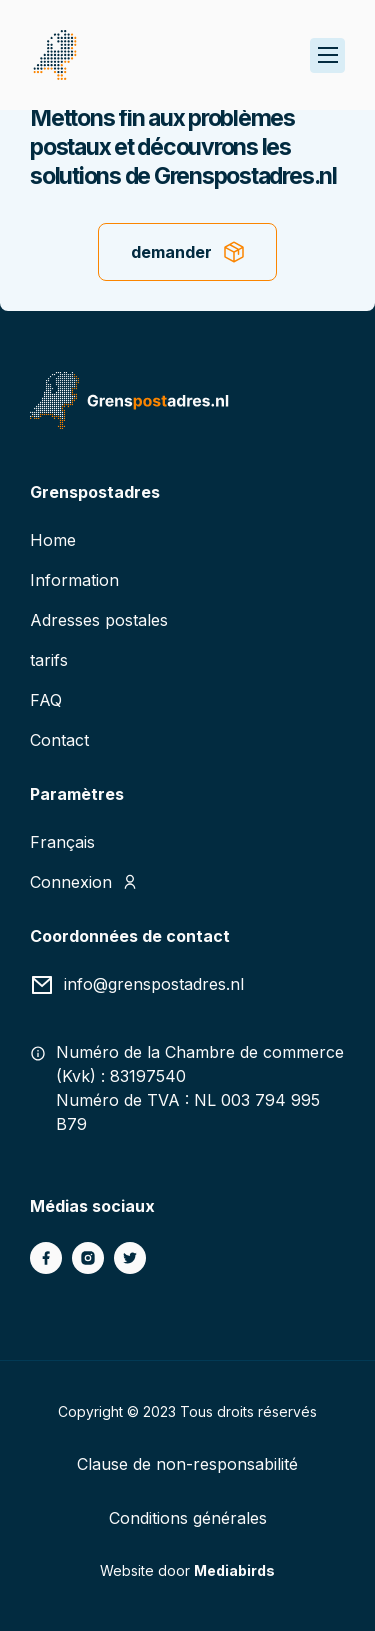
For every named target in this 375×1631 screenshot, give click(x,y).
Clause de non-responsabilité (187, 1464)
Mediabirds (234, 1570)
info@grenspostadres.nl (154, 984)
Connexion (71, 882)
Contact (59, 740)
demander (171, 252)
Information (74, 580)
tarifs (49, 660)
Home (53, 540)
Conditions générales (188, 1518)
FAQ (46, 700)
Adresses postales (99, 620)
